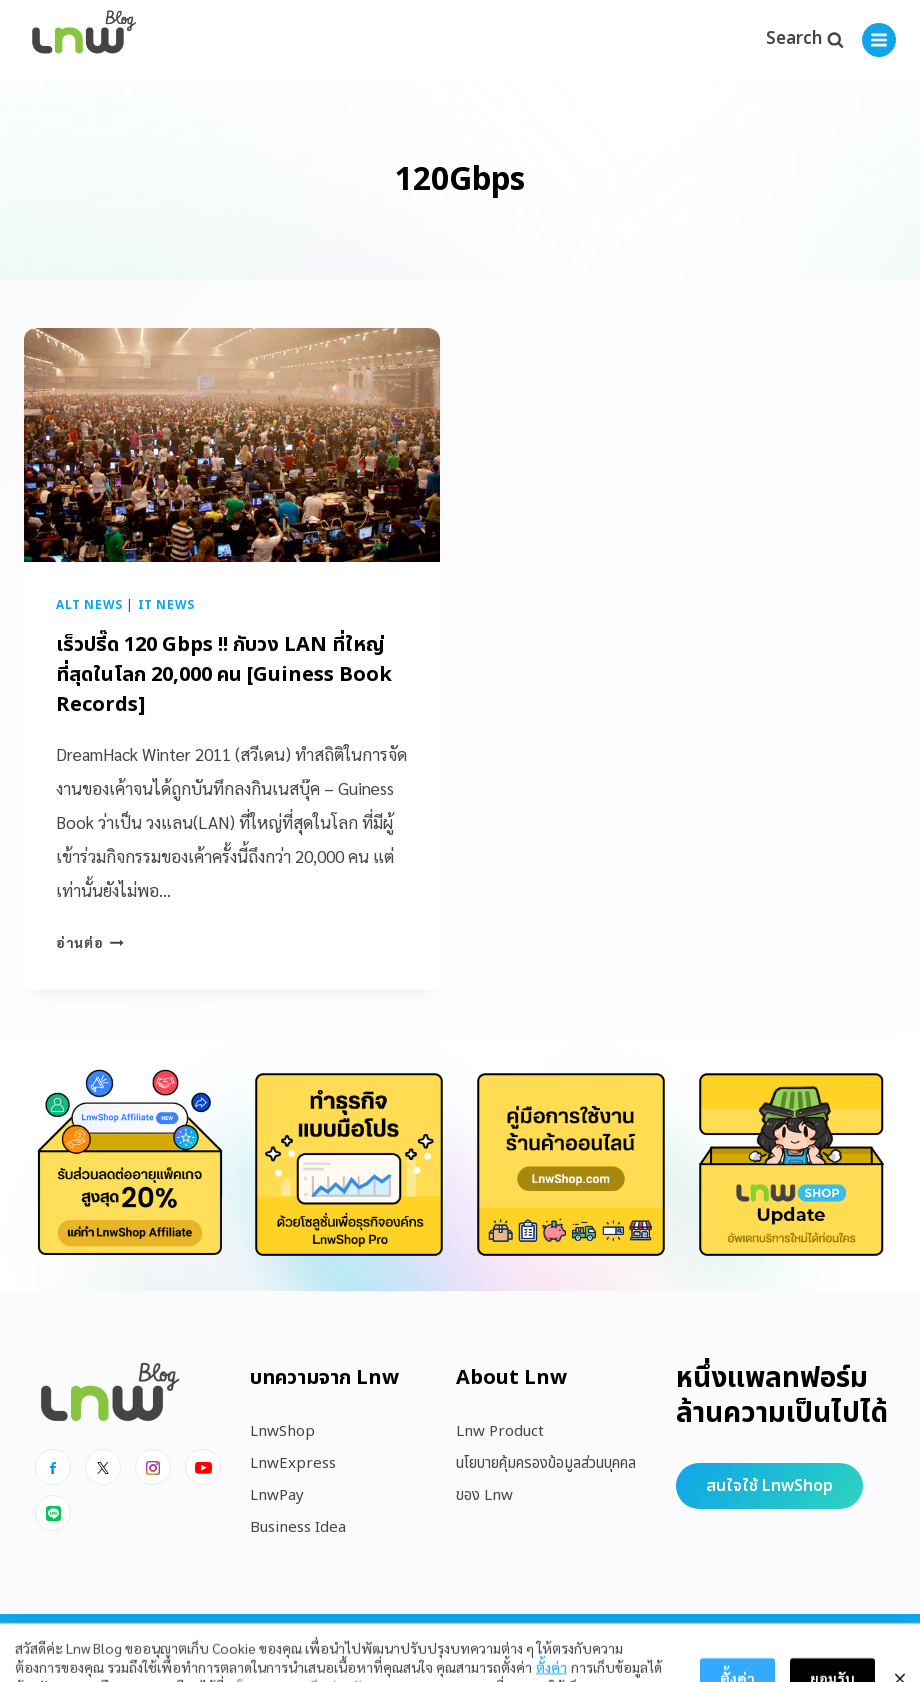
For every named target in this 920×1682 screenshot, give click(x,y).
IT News (166, 605)
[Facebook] (53, 1467)
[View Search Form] (804, 40)
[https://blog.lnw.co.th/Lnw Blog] (84, 40)
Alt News (89, 605)
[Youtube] (203, 1467)
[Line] (53, 1513)
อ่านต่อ (90, 942)
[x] (103, 1467)
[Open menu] (879, 40)
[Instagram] (153, 1467)
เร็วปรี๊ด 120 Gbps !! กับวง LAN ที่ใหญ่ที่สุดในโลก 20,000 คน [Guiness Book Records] (224, 675)
